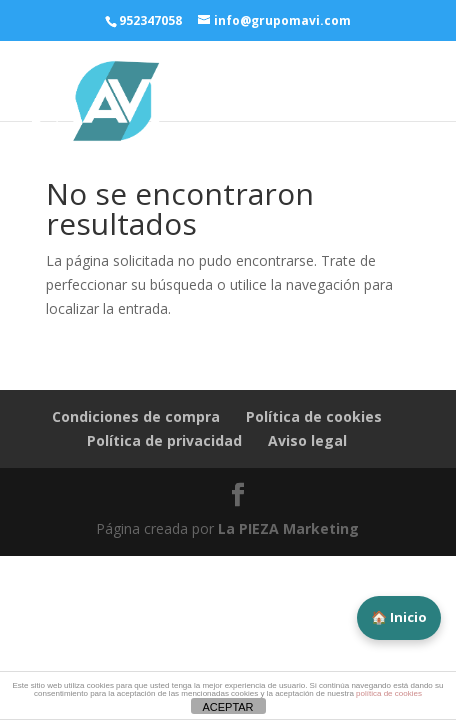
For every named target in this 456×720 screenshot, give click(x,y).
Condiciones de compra (136, 416)
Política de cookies (314, 416)
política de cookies (389, 693)
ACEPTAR (227, 707)
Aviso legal (307, 440)
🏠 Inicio (399, 617)
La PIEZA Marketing (288, 528)
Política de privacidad (164, 440)
